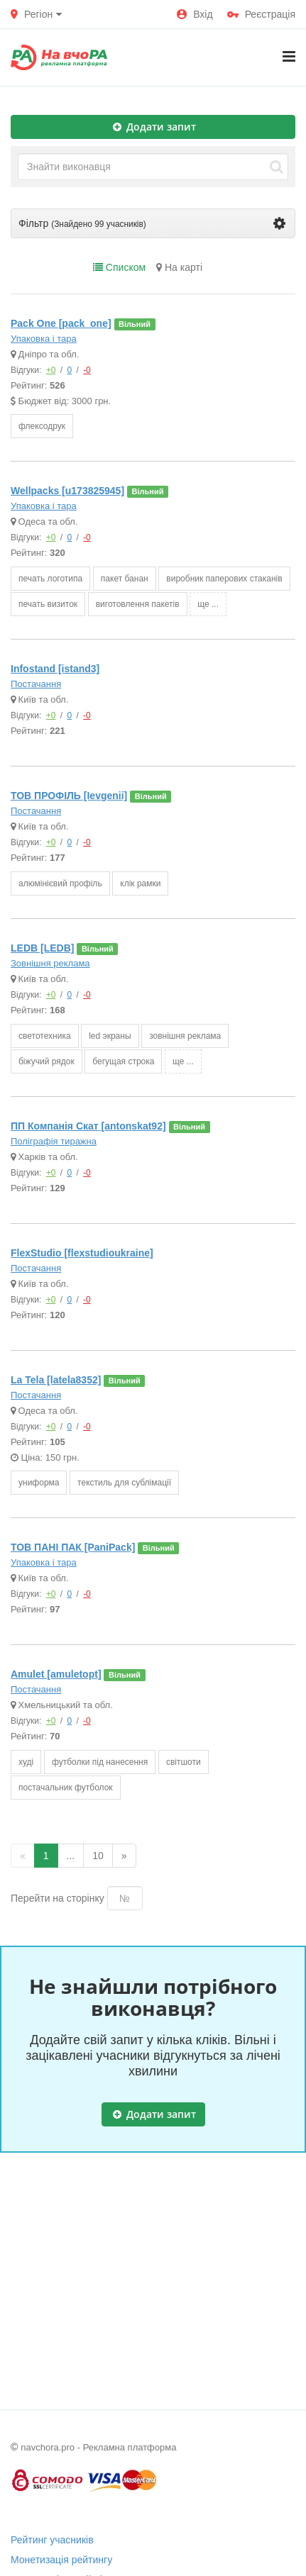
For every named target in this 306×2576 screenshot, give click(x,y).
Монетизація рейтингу (61, 2559)
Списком (119, 267)
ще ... (208, 604)
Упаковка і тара (44, 338)
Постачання (36, 684)
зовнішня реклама (185, 1036)
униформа (38, 1483)
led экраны (110, 1036)
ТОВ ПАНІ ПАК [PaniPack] (73, 1547)
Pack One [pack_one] (61, 323)
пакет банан (124, 579)
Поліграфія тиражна (54, 1141)
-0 (87, 370)
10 (98, 1855)
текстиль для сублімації (124, 1483)
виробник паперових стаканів (224, 579)
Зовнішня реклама (50, 963)
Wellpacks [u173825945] (67, 490)
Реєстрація (261, 14)
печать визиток (47, 604)
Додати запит (154, 126)
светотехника (44, 1036)
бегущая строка (123, 1061)
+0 (51, 370)
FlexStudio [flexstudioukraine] (82, 1253)
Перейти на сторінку (57, 1898)
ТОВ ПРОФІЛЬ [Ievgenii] (69, 795)
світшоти (183, 1762)
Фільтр (151, 223)
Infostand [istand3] (55, 668)
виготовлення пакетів (138, 604)
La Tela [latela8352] (56, 1379)
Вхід (194, 14)
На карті (179, 267)
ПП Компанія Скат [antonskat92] (88, 1126)
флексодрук (41, 426)
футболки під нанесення (100, 1762)
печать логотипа (50, 579)
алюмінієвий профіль (60, 883)
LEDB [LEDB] (42, 948)
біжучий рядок (46, 1061)
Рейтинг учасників (52, 2540)
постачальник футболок (65, 1787)
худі (25, 1762)
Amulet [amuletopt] (56, 1674)
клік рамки (140, 883)
